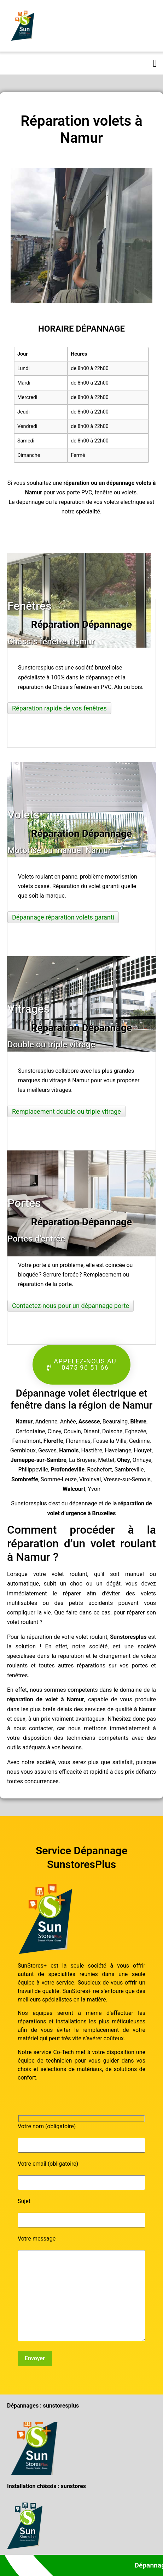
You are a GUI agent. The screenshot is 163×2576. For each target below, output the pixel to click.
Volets (23, 814)
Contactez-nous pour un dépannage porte (70, 1305)
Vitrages (28, 1009)
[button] (154, 63)
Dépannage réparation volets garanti (63, 917)
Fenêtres (29, 606)
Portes (24, 1203)
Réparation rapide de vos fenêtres (59, 708)
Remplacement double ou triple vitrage (66, 1111)
